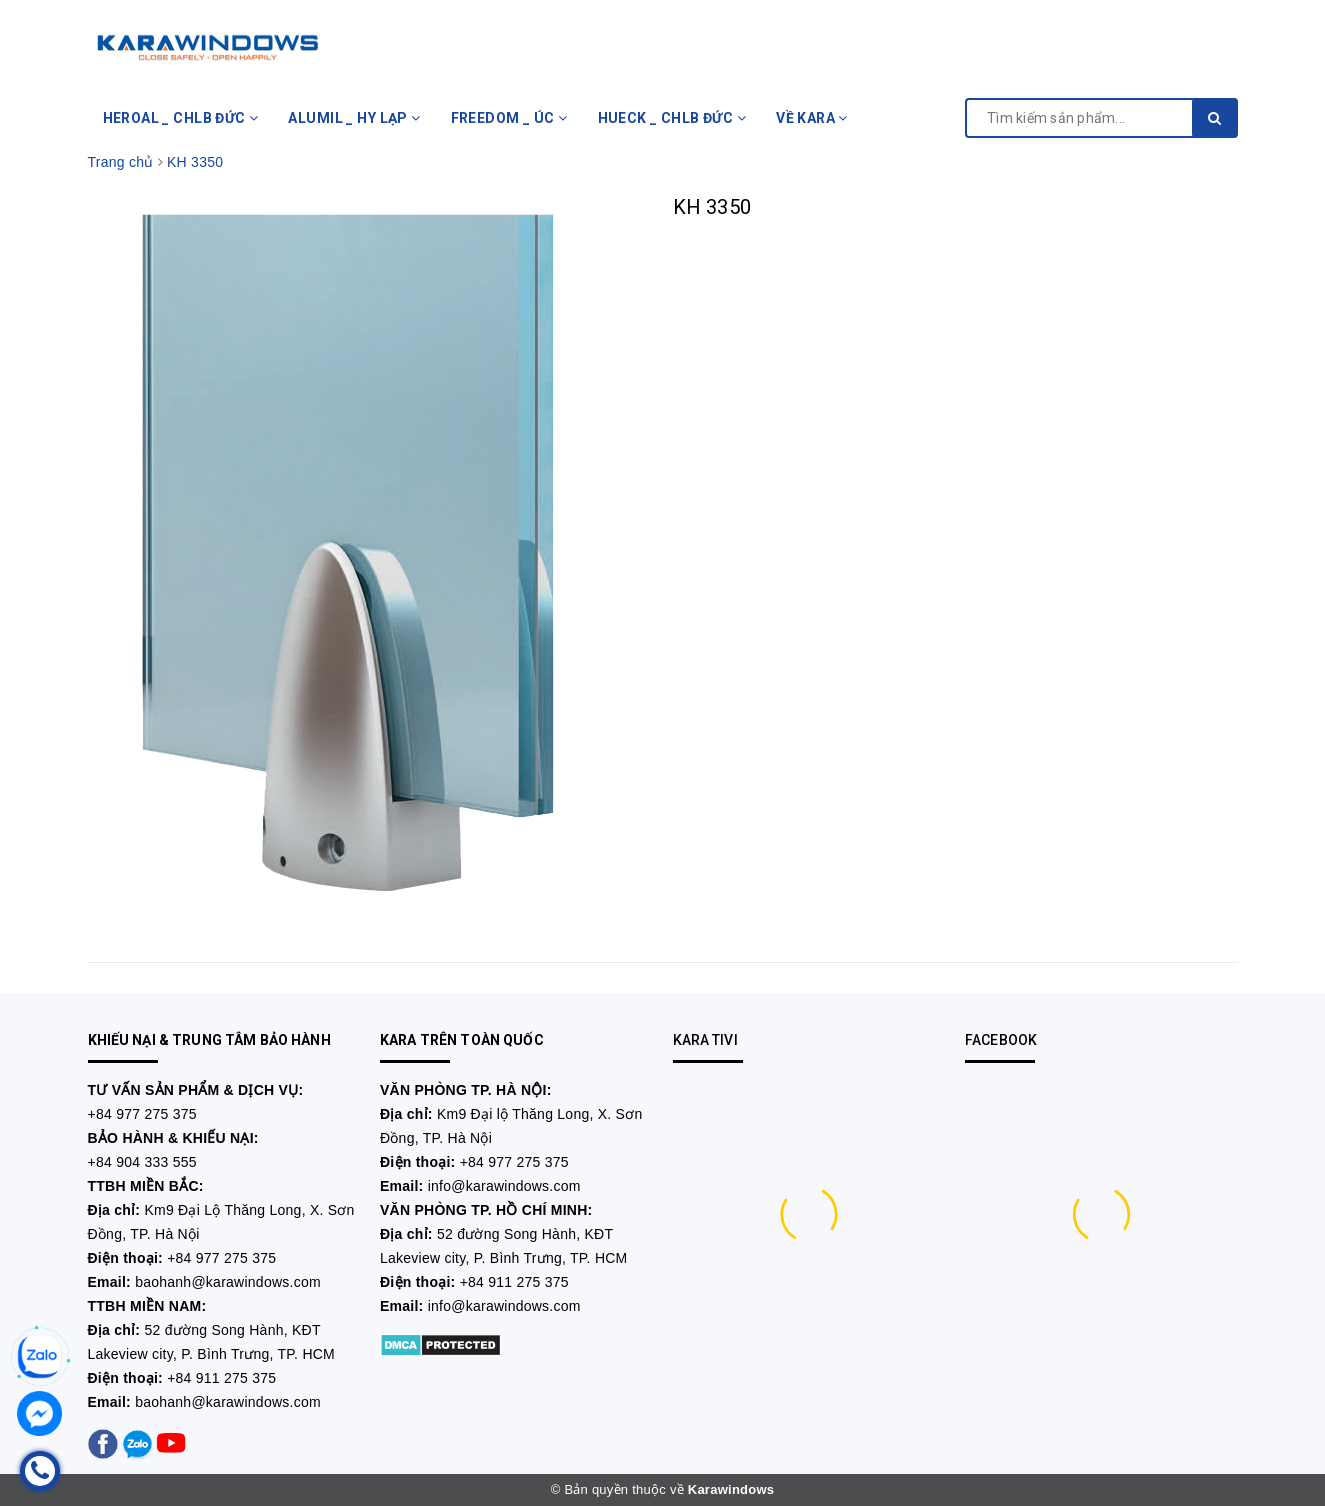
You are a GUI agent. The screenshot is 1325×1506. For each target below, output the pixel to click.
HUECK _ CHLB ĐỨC (672, 118)
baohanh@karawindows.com (228, 1282)
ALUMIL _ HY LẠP (354, 118)
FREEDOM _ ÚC (509, 118)
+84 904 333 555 (142, 1162)
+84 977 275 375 (142, 1114)
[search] (1214, 118)
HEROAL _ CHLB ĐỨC (181, 118)
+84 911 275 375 (221, 1378)
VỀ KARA (812, 118)
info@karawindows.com (504, 1186)
